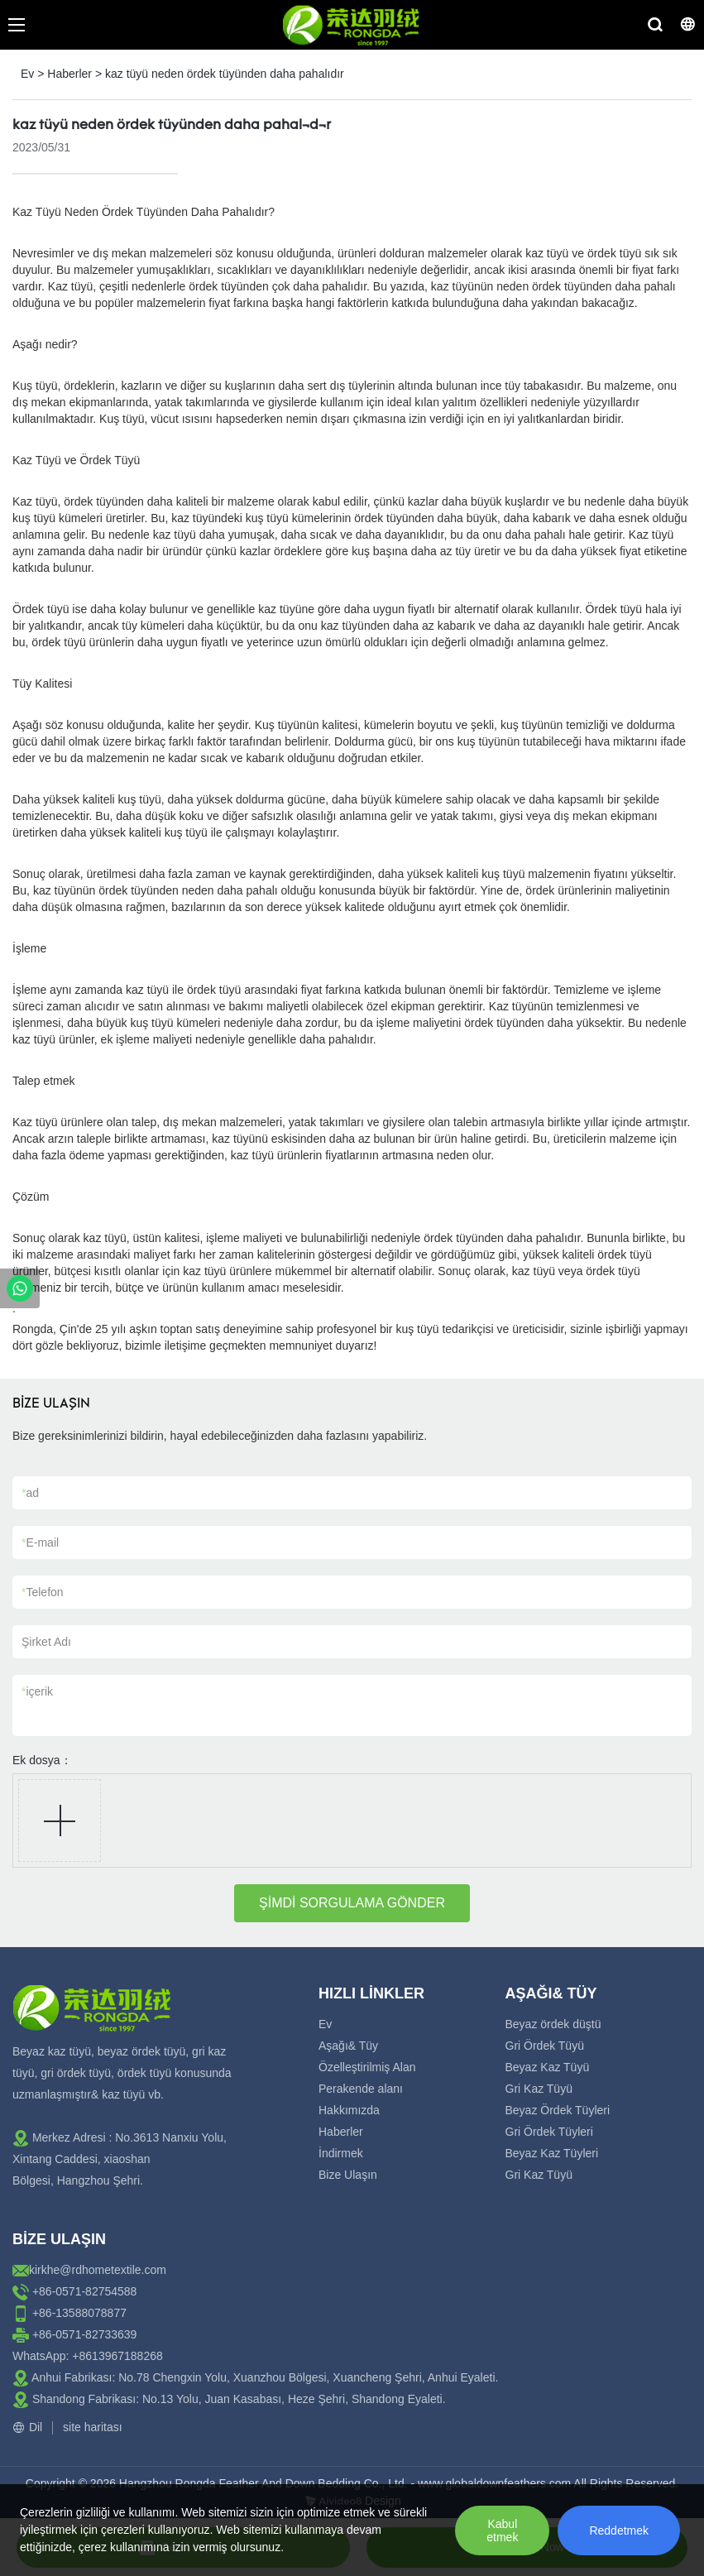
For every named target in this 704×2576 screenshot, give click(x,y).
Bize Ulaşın (347, 2174)
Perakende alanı (360, 2088)
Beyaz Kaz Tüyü (547, 2067)
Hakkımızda (349, 2110)
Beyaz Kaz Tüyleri (552, 2153)
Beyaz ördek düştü (553, 2024)
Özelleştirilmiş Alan (366, 2067)
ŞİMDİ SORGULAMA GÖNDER (352, 1903)
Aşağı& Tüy (348, 2045)
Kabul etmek (502, 2530)
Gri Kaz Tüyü (538, 2088)
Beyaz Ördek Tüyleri (558, 2110)
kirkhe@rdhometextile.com (97, 2269)
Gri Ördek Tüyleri (549, 2131)
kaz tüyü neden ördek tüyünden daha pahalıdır (224, 73)
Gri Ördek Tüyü (544, 2045)
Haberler (69, 73)
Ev (27, 73)
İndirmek (340, 2153)
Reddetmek (619, 2530)
